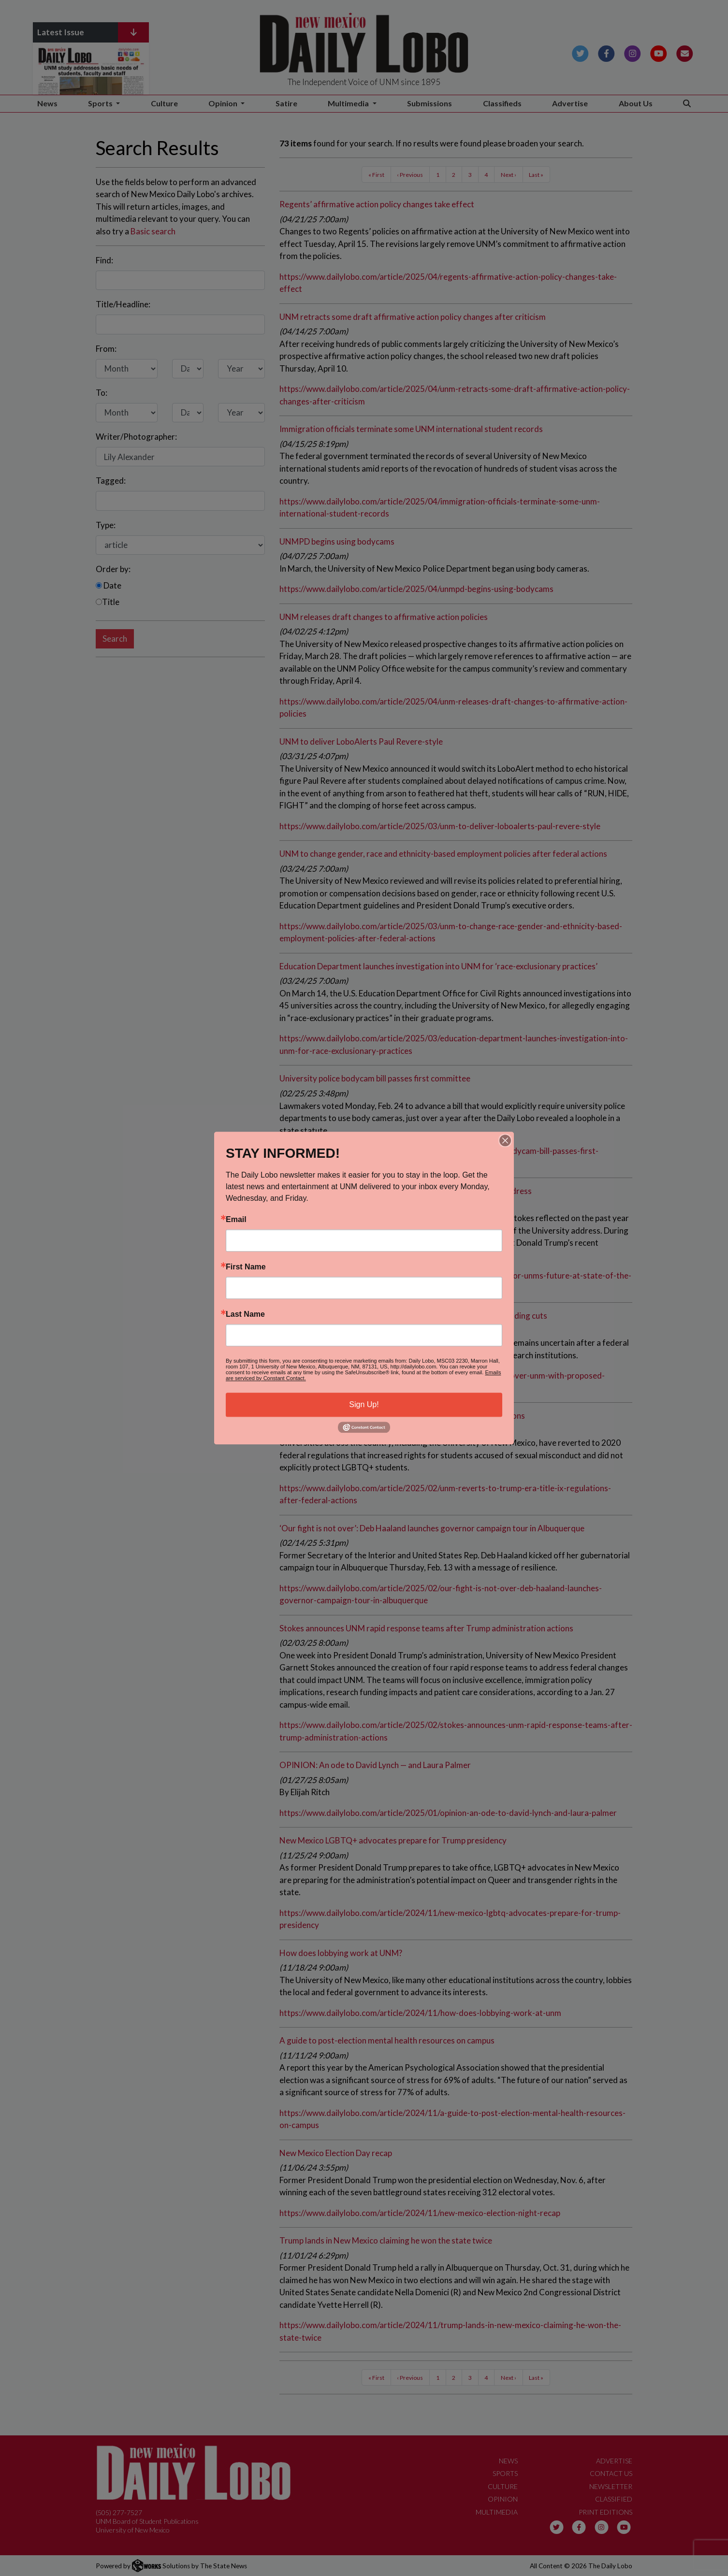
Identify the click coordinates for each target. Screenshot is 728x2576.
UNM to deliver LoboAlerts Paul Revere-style (361, 741)
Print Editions (605, 2512)
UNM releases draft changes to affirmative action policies (383, 617)
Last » (536, 174)
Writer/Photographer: (136, 437)
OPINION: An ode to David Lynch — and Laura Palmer (375, 1765)
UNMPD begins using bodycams (336, 541)
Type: (106, 525)
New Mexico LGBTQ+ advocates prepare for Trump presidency (393, 1840)
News (47, 103)
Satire (286, 103)
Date (108, 585)
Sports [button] (101, 103)
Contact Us (611, 2473)
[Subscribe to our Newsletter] (684, 52)
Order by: (113, 569)
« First (376, 174)
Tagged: (111, 480)
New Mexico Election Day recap (335, 2153)
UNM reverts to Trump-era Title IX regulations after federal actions (402, 1415)
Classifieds (502, 103)
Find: (104, 260)
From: (106, 349)
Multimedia (497, 2512)
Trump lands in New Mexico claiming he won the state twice (385, 2240)
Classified (613, 2499)
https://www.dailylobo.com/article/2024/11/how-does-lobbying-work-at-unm (420, 2013)
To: (101, 393)
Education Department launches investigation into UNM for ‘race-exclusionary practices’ (438, 966)
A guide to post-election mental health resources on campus (387, 2040)
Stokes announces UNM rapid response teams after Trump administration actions (426, 1628)
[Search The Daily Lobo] (687, 103)
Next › (508, 174)
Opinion (503, 2499)
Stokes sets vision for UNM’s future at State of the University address (405, 1191)
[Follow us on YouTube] (658, 52)
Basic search (153, 231)
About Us (636, 103)
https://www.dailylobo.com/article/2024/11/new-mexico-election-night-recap (419, 2213)
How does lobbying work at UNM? (340, 1953)
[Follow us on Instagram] (632, 52)
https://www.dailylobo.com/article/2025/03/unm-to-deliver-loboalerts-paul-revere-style (439, 826)
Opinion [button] (223, 103)
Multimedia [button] (349, 103)
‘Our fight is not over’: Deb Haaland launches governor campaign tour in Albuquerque (431, 1528)
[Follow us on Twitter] (580, 52)
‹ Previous (410, 174)
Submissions (429, 103)
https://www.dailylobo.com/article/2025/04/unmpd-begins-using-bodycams (416, 589)
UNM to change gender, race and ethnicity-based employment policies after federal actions (443, 854)
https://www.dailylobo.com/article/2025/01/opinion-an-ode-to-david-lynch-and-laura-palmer (448, 1813)
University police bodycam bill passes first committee (374, 1078)
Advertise (570, 103)
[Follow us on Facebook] (606, 52)
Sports (505, 2473)
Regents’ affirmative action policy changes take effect (376, 204)
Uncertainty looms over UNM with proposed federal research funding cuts (413, 1315)
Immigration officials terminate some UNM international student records (411, 429)
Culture (164, 103)
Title (107, 602)
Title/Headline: (123, 304)
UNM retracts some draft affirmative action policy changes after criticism (412, 317)
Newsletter (610, 2486)
